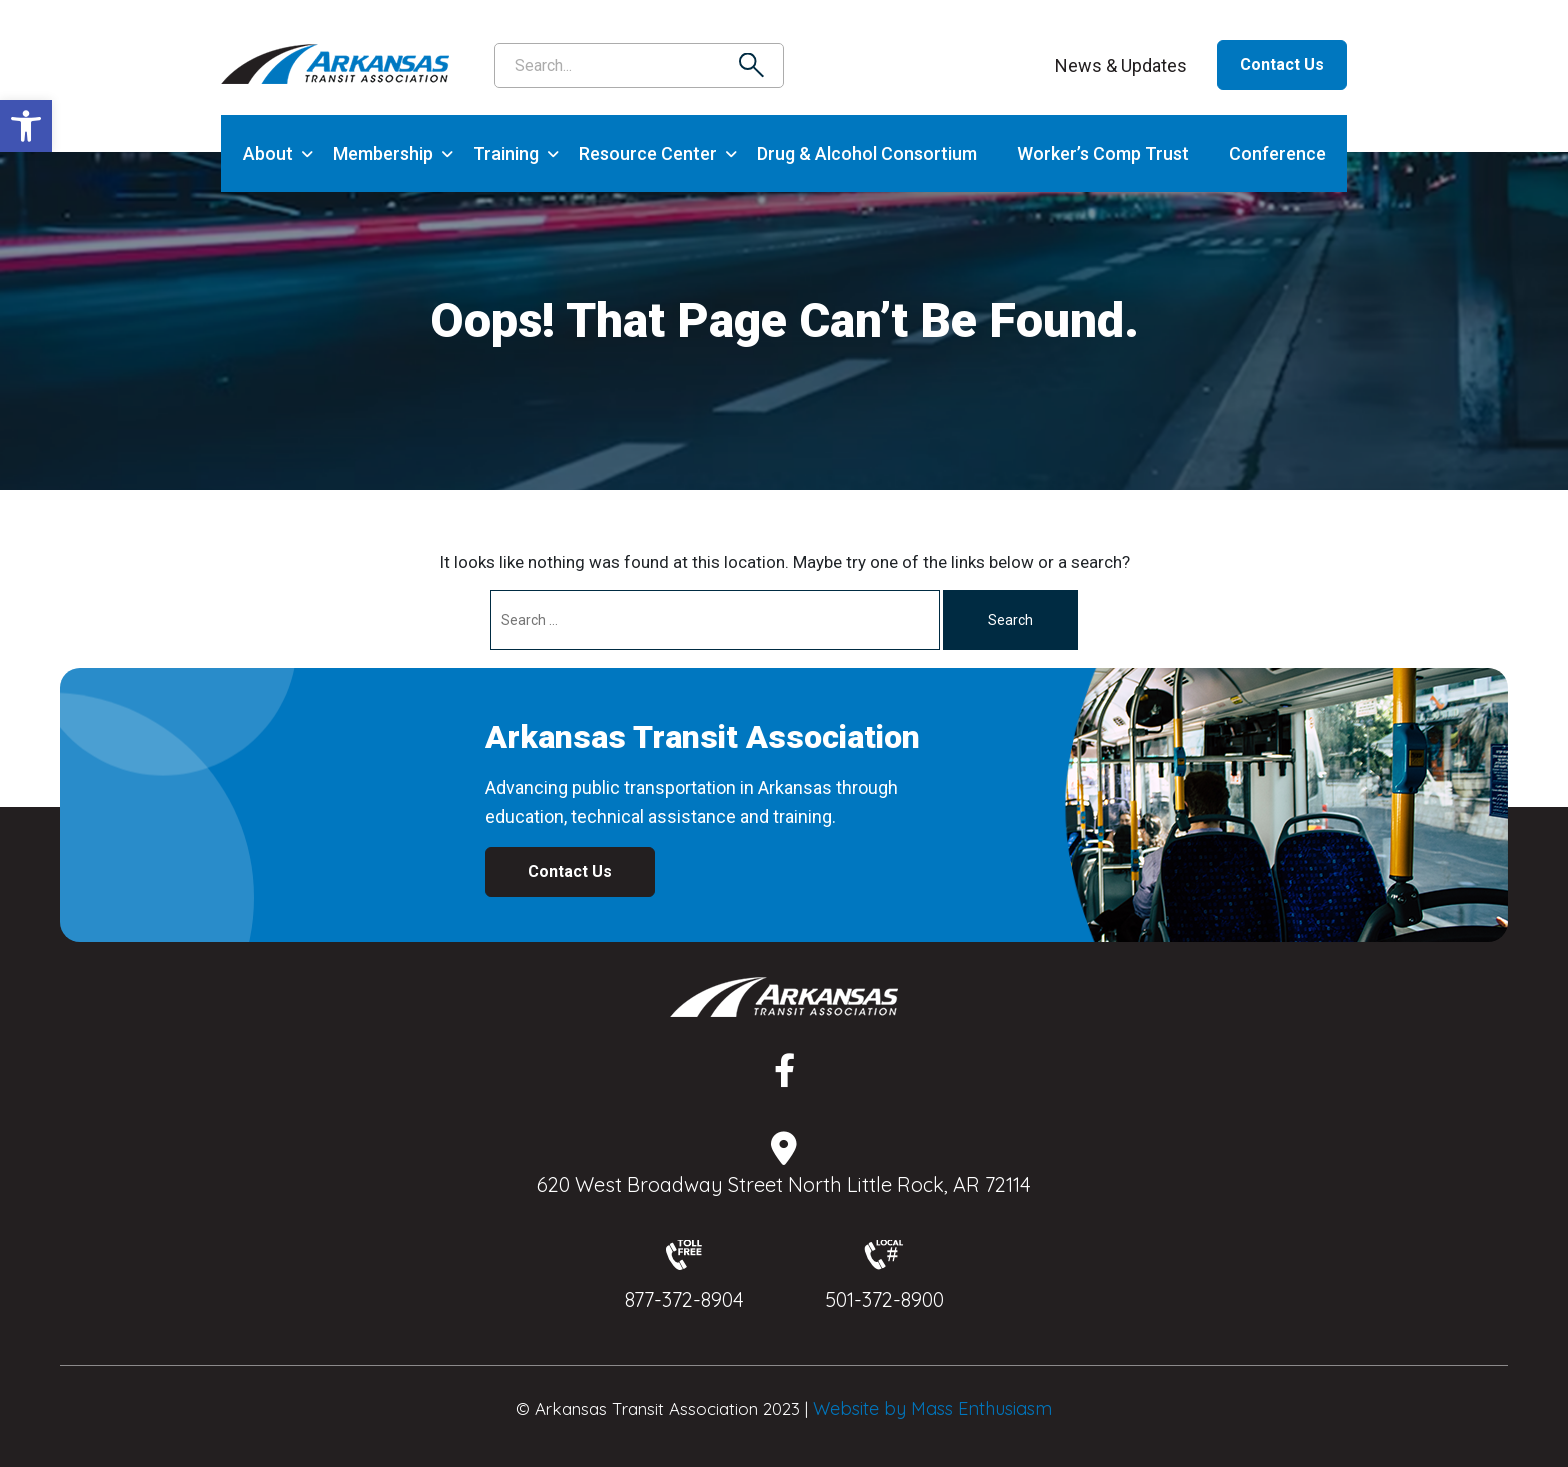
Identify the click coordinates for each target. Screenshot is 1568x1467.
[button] (26, 126)
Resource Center (648, 153)
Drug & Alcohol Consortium (867, 153)
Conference (1277, 153)
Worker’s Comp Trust (1103, 153)
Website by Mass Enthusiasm (932, 1408)
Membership (383, 153)
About (268, 153)
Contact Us (1282, 64)
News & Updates (1121, 65)
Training (506, 153)
